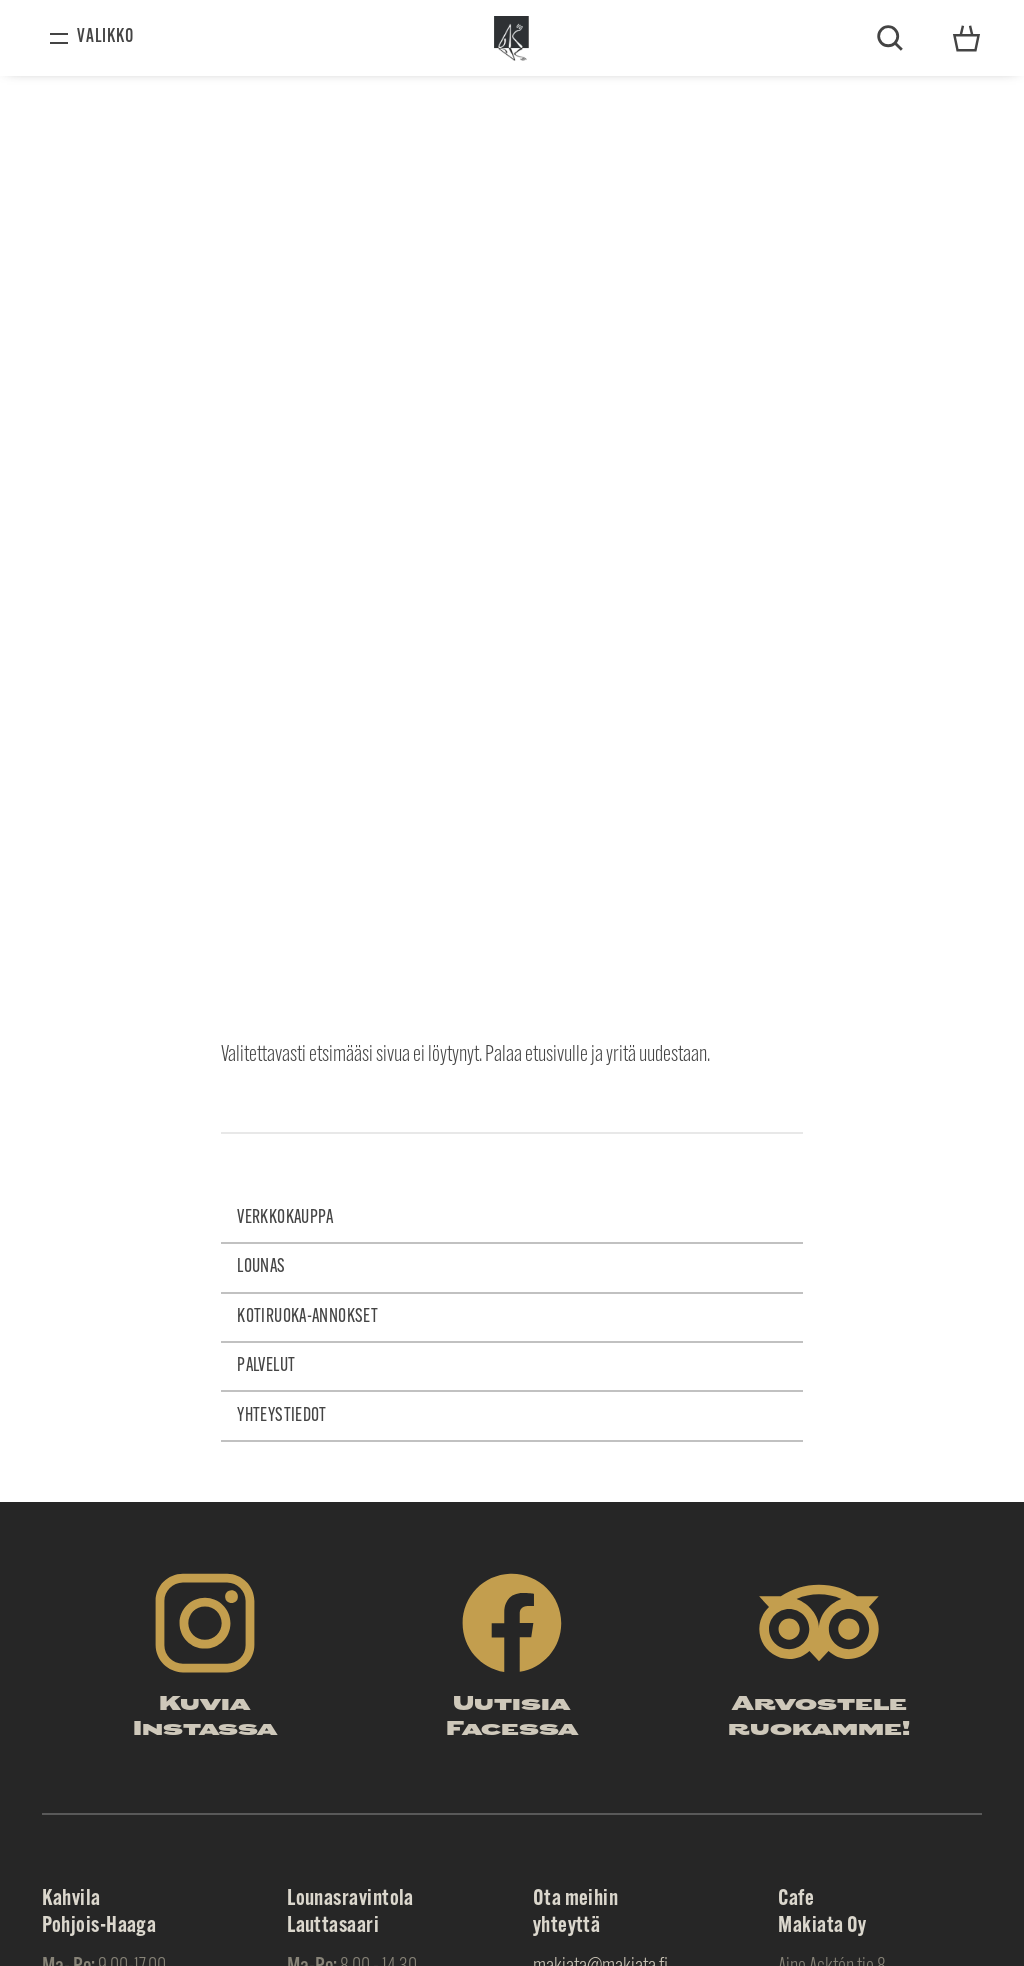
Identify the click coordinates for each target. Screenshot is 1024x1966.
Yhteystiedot (966, 37)
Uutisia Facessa (512, 1718)
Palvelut (266, 1366)
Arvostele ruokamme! (819, 1718)
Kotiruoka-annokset (307, 1317)
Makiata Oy (512, 38)
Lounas (261, 1267)
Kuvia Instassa (205, 1718)
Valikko (105, 37)
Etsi (890, 38)
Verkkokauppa (285, 1218)
